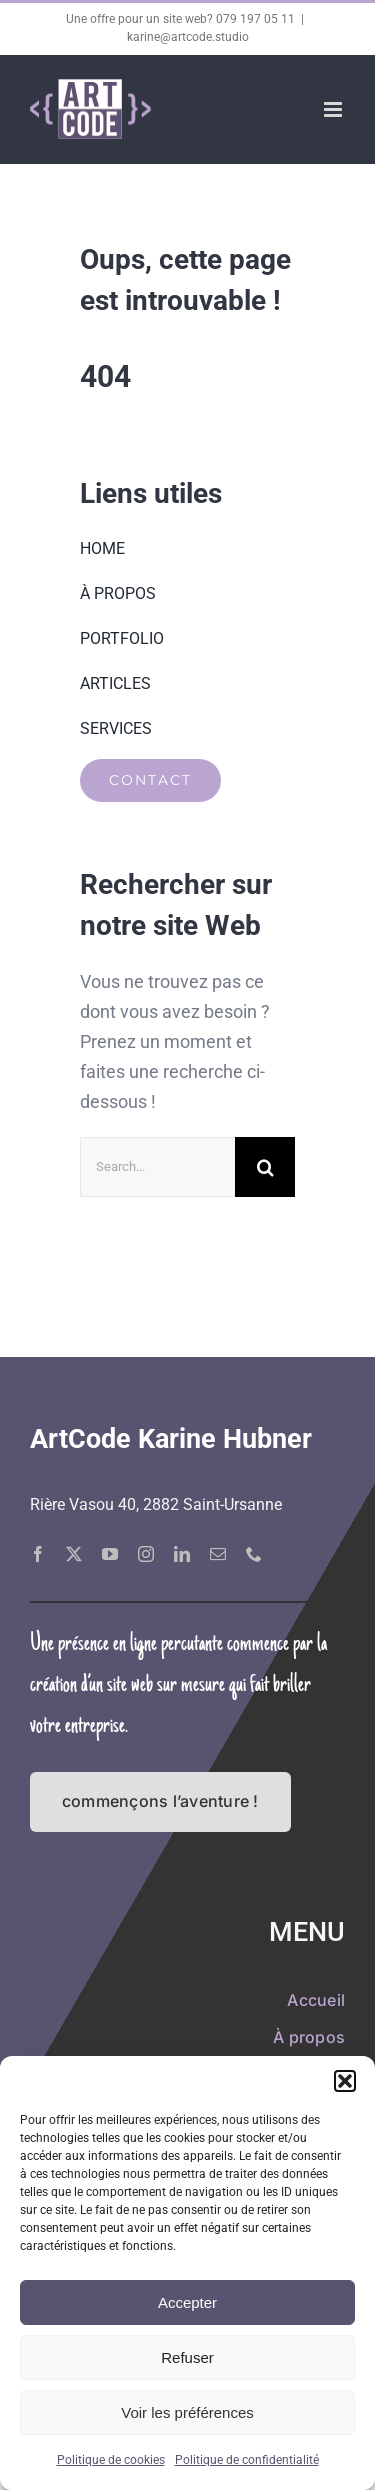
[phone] (254, 1554)
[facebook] (38, 1554)
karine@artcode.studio (188, 37)
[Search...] (157, 1167)
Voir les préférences (187, 2412)
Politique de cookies (111, 2460)
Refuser (187, 2357)
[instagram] (146, 1554)
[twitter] (74, 1554)
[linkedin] (182, 1554)
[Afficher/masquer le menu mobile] (334, 109)
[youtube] (110, 1554)
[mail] (218, 1554)
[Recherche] (265, 1167)
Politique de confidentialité (247, 2460)
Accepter (187, 2302)
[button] (345, 2081)
